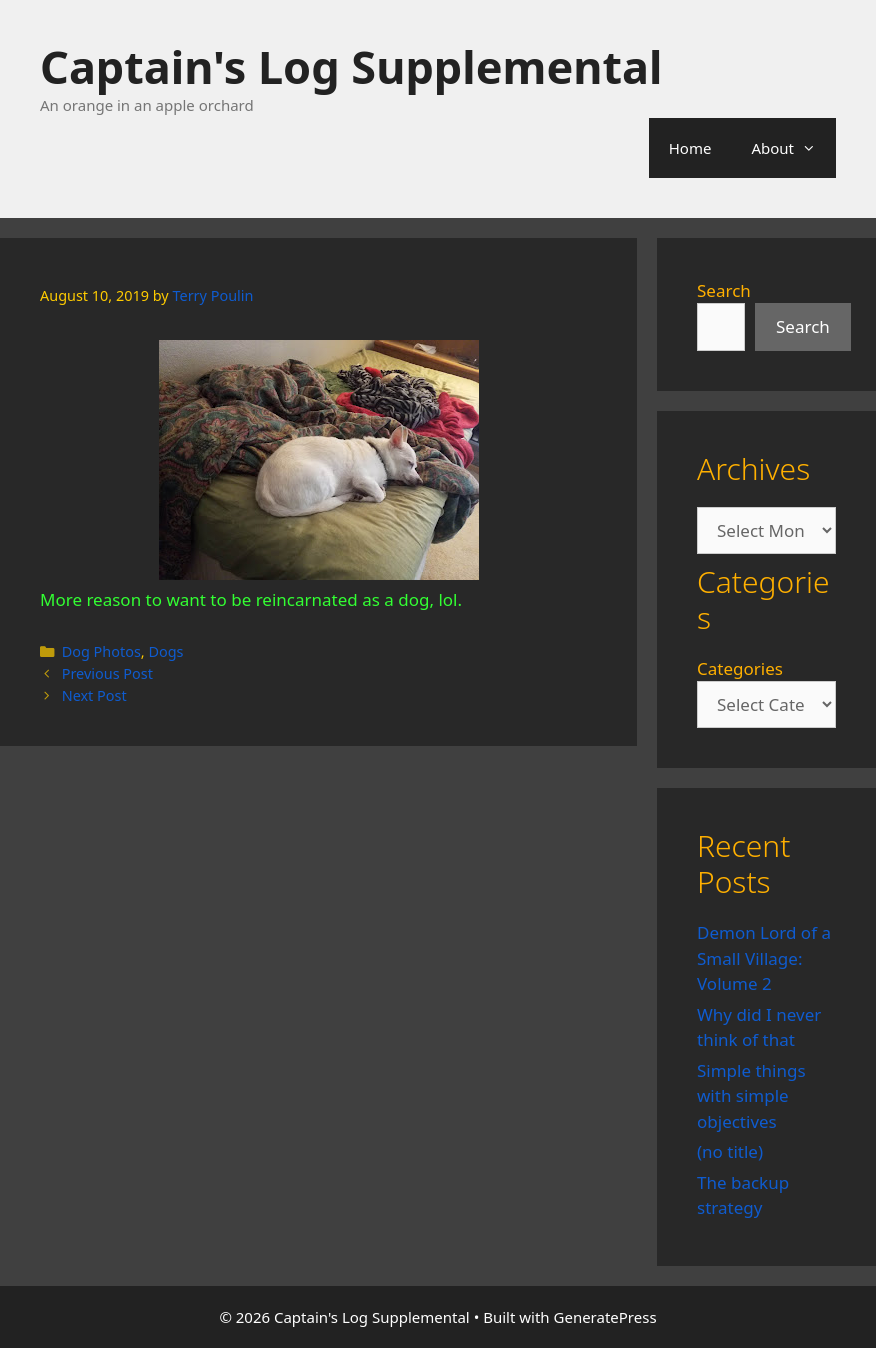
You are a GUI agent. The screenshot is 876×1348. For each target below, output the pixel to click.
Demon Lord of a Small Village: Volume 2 (764, 958)
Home (690, 148)
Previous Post (107, 673)
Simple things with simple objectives (751, 1096)
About (793, 148)
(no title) (730, 1151)
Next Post (94, 695)
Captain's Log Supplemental (351, 66)
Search (724, 290)
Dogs (165, 651)
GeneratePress (605, 1317)
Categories (740, 668)
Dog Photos (101, 651)
